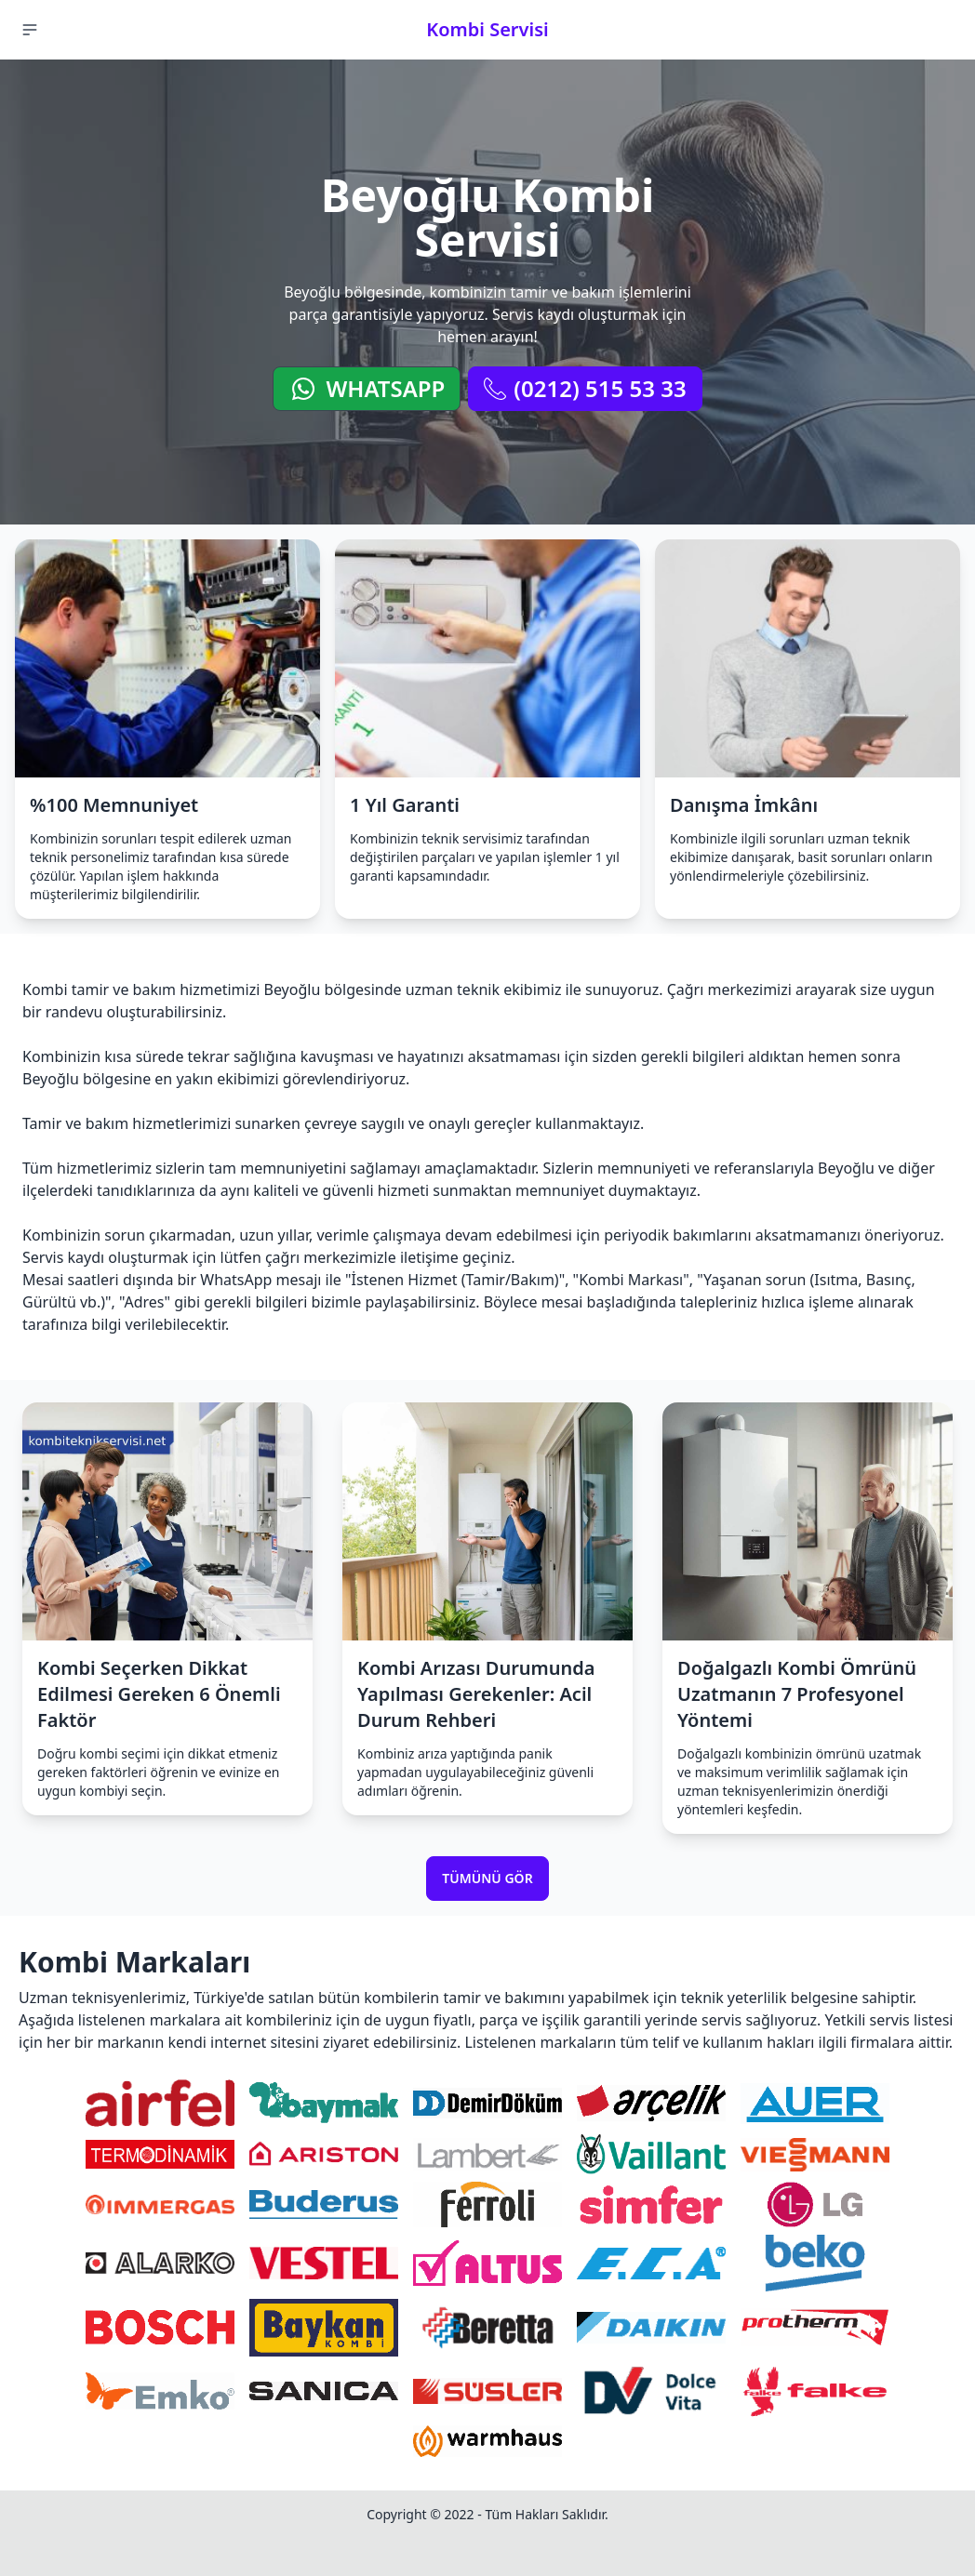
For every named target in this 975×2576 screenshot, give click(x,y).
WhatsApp (366, 388)
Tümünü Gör (487, 1878)
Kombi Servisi (487, 29)
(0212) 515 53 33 (585, 388)
